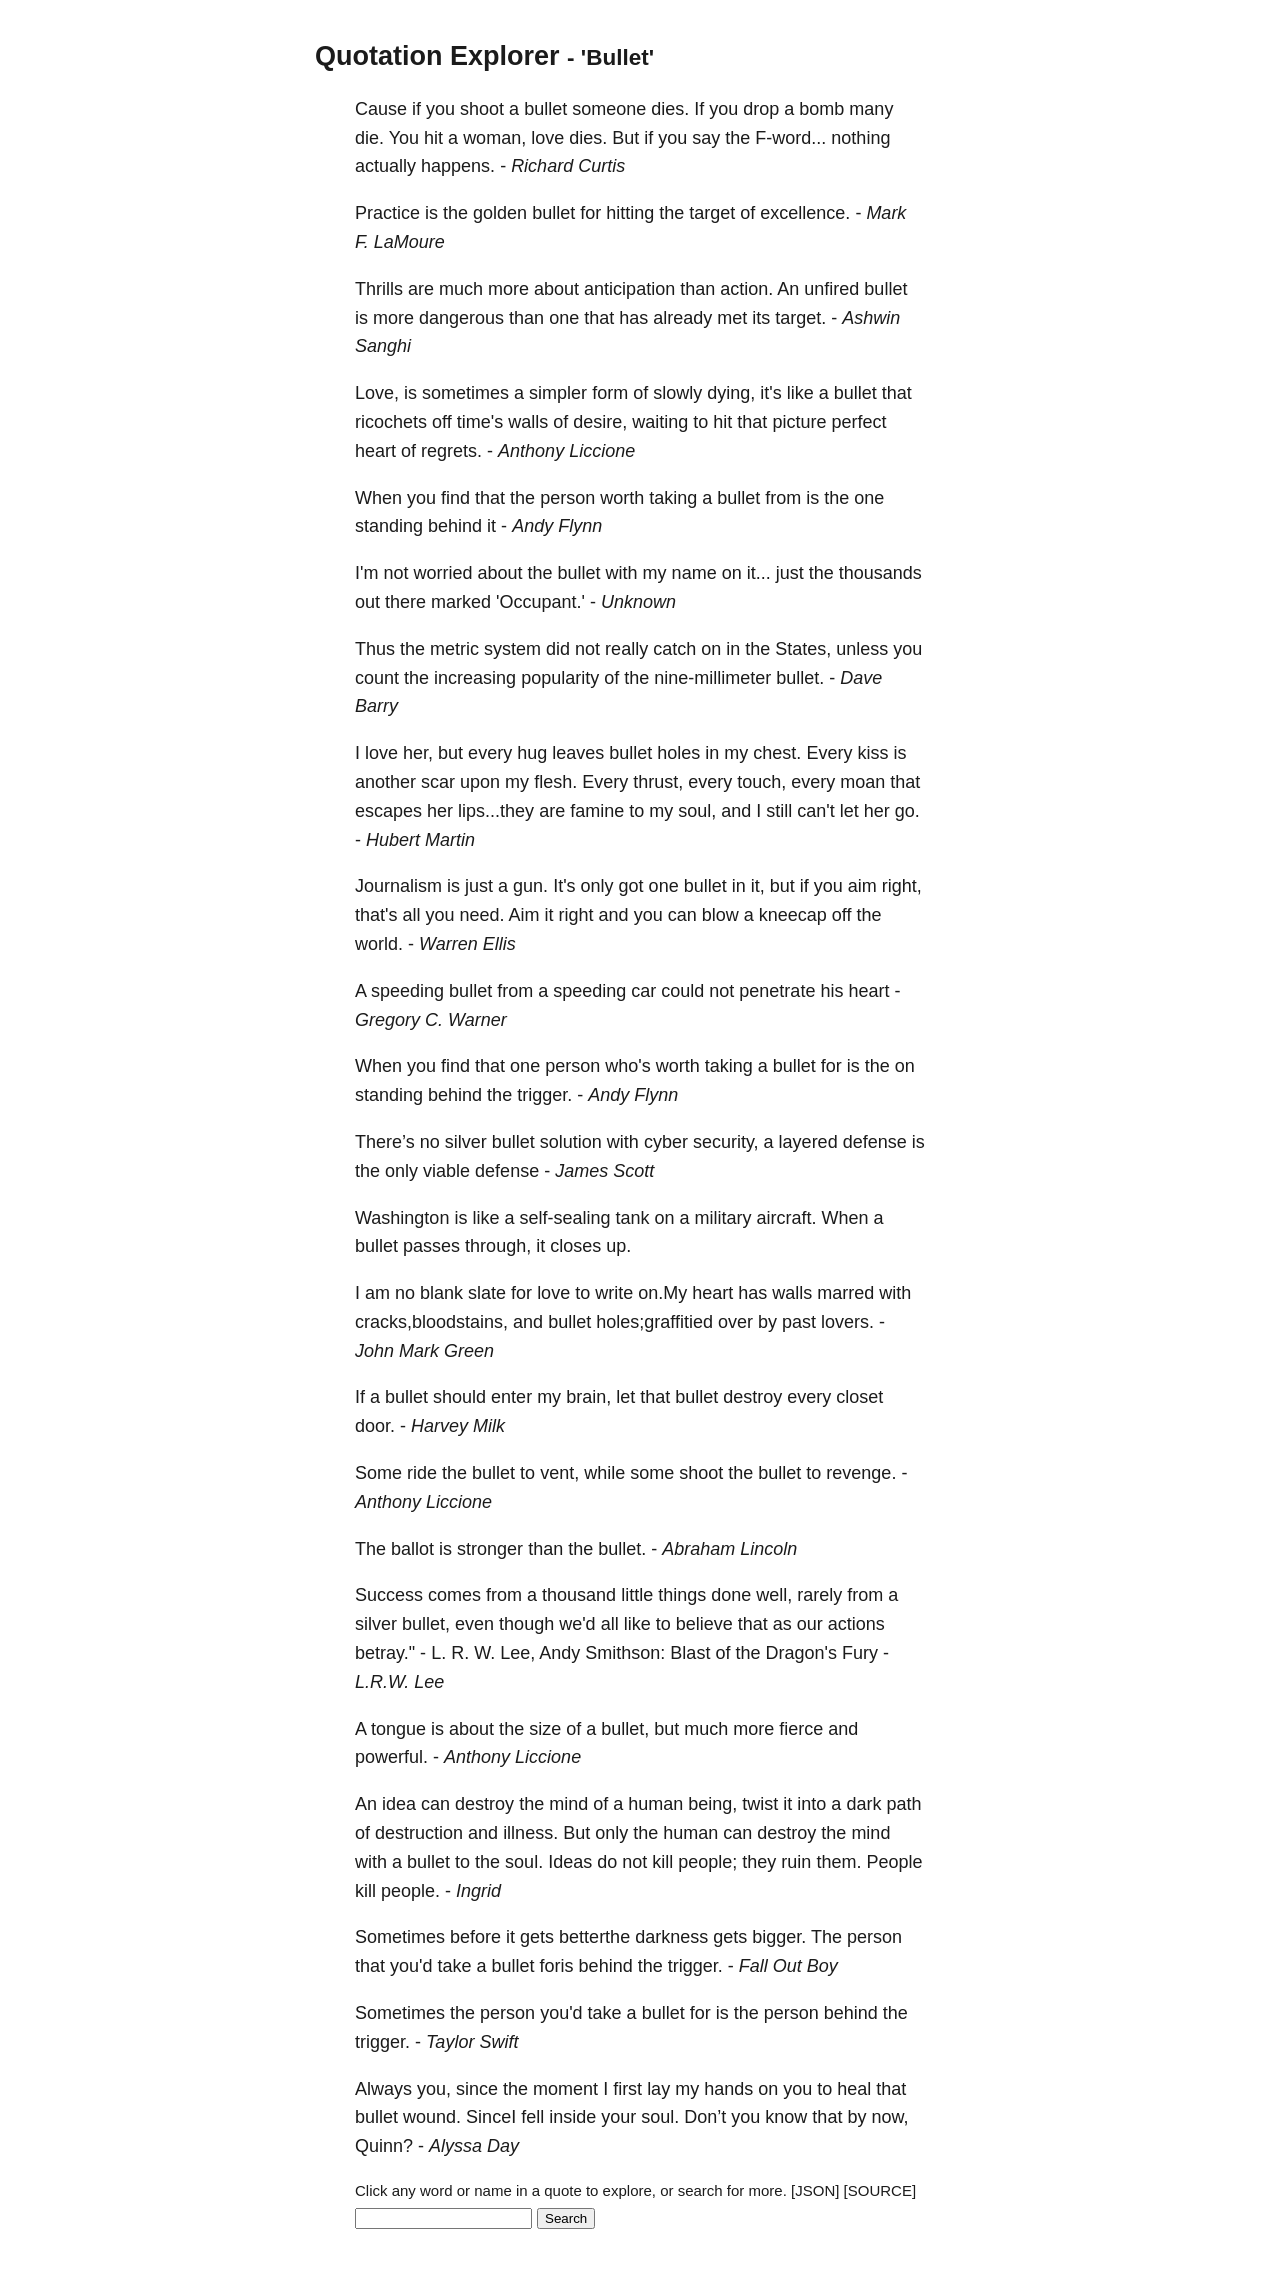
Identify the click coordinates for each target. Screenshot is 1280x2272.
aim (862, 886)
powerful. (391, 1757)
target (712, 213)
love (547, 138)
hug (532, 753)
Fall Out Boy (788, 1966)
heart (375, 451)
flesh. (555, 782)
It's (564, 886)
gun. (530, 886)
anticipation (629, 289)
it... (759, 573)
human (655, 1804)
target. (800, 318)
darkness (671, 1937)
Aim (524, 915)
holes (678, 753)
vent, (559, 1473)
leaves (578, 753)
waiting (660, 422)
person (567, 498)
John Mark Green (424, 1351)
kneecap (793, 915)
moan (862, 782)
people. (410, 1891)
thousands (880, 573)
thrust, (658, 782)
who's (627, 1066)
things (682, 1595)
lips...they (496, 811)
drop (761, 109)
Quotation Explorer (437, 56)
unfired (831, 289)
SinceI (491, 2117)
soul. (524, 1862)
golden (500, 213)
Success (389, 1595)
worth (622, 498)
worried (442, 573)
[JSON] (815, 2190)
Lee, (517, 1653)
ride (422, 1473)
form (610, 393)
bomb (821, 109)
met (732, 318)
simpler (558, 393)
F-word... (790, 138)
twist (760, 1804)
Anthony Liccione (566, 451)
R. (460, 1653)
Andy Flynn (557, 526)
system (512, 649)
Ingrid (478, 1891)
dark (863, 1804)
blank (441, 1293)
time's (480, 422)
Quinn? (384, 2146)
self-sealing (564, 1218)
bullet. (800, 678)
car (643, 991)
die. (369, 138)
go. (907, 811)
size (545, 1729)
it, (758, 886)
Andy (559, 1653)
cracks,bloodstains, (431, 1322)
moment (565, 2089)
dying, (731, 393)
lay (658, 2089)
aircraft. (787, 1218)
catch (674, 649)
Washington (402, 1218)
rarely (819, 1595)
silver (466, 1142)
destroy (752, 1397)
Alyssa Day (474, 2146)
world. (379, 944)
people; (707, 1862)
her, (418, 753)
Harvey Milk (458, 1426)
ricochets (391, 422)
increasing (475, 678)
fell (532, 2117)
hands (728, 2089)
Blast (690, 1653)
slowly (677, 393)
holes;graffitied (654, 1322)
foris (557, 1966)
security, (726, 1142)
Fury (860, 1653)
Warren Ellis (467, 944)
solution (571, 1142)
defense (875, 1142)
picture (799, 422)
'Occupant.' (540, 602)
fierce (801, 1729)
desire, (600, 422)
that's (376, 915)
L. (438, 1653)
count (377, 678)
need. (482, 915)
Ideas (570, 1862)
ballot (412, 1549)
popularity (560, 678)
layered (808, 1142)
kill (662, 1862)
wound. (432, 2117)
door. (375, 1426)
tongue (398, 1729)
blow (720, 915)
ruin (796, 1862)
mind (568, 1804)
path (903, 1804)
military (723, 1218)
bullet (545, 109)
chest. (777, 753)
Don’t (705, 2117)
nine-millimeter (712, 678)
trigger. (544, 1095)
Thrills (379, 289)
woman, (494, 138)
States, (803, 649)
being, (712, 1804)
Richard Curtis (568, 166)
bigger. (779, 1937)
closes (575, 1246)
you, (434, 2089)
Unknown (638, 602)
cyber (666, 1142)
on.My (662, 1293)
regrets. (451, 451)
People (894, 1862)
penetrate (777, 991)
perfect (858, 422)
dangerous (461, 318)
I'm (366, 573)
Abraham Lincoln (729, 1549)
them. (838, 1862)
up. (618, 1246)
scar (438, 782)
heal (854, 2089)
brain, (588, 1397)
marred (845, 1293)
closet (859, 1397)
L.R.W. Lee (399, 1682)
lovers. (847, 1322)
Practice (387, 213)
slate (487, 1293)
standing (389, 526)
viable (446, 1171)
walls (528, 422)
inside (572, 2117)
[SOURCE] (880, 2190)
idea (399, 1804)
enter (511, 1397)
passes (431, 1246)
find (455, 498)
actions (856, 1624)
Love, (377, 393)
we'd (577, 1624)
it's (770, 393)
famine (597, 811)
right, (902, 886)
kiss (872, 753)
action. (746, 289)
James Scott (604, 1171)
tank (632, 1218)
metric (454, 649)
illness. (530, 1833)
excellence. (805, 213)
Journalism (398, 886)
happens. (458, 166)
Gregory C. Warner (431, 1020)
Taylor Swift (472, 2042)
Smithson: (625, 1653)
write (614, 1293)
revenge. (861, 1473)
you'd (411, 1966)
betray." (385, 1653)
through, (498, 1246)
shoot (482, 109)
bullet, (426, 1624)
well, (774, 1595)
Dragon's (800, 1653)
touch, (761, 782)
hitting (630, 213)
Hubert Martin (420, 840)
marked (461, 602)
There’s (385, 1142)
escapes (388, 811)
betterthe (594, 1937)
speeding (407, 991)
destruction (419, 1833)
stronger (490, 1549)
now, (889, 2117)
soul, (697, 811)
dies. (670, 109)
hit (433, 138)
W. (484, 1653)
